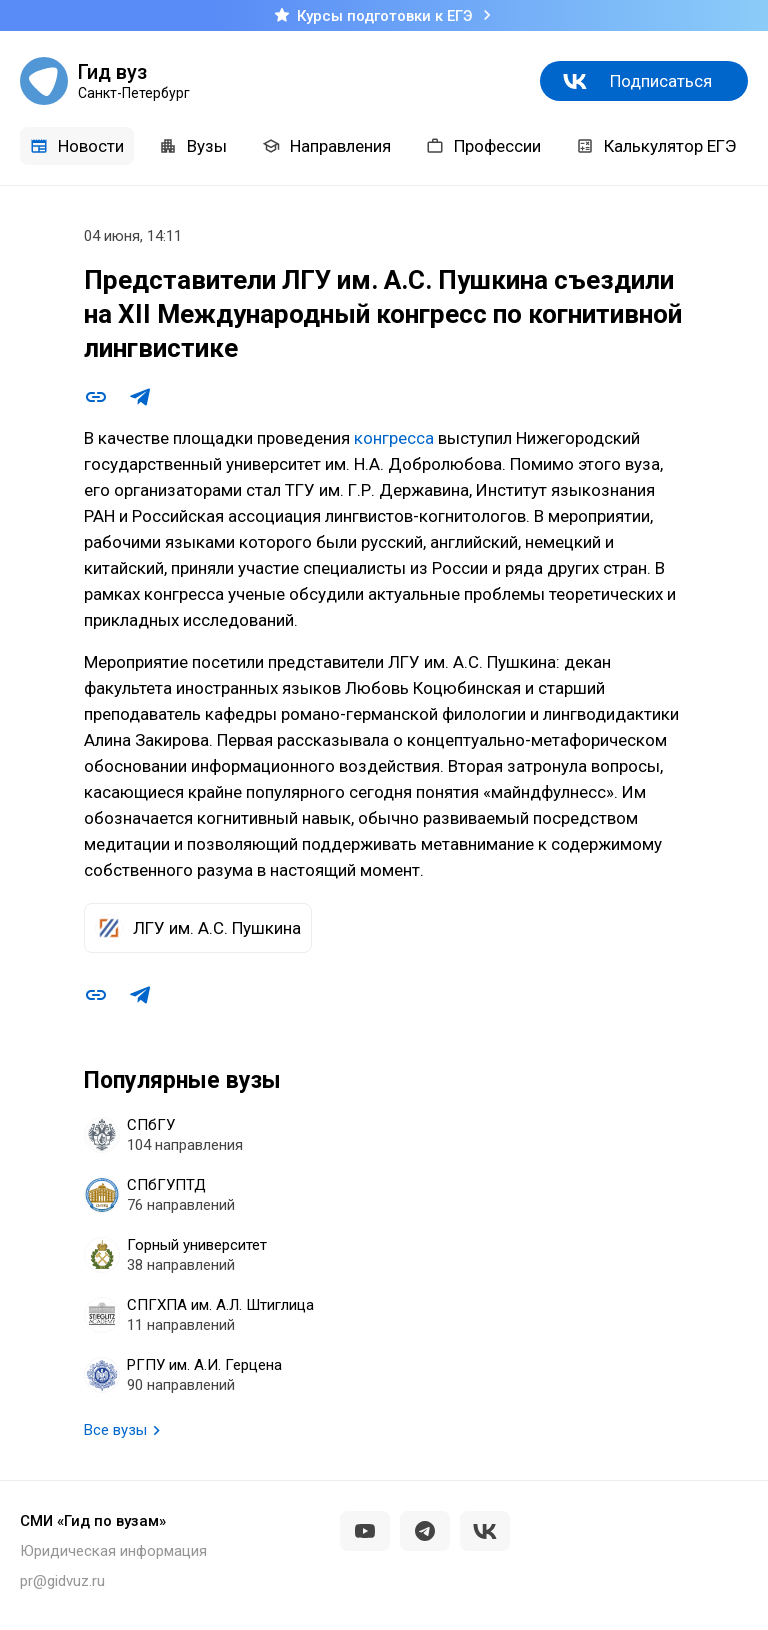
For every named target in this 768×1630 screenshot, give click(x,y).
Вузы (193, 146)
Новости (77, 146)
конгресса (394, 438)
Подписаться (661, 81)
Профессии (483, 146)
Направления (326, 146)
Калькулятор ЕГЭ (656, 146)
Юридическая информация (113, 1551)
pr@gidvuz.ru (62, 1581)
